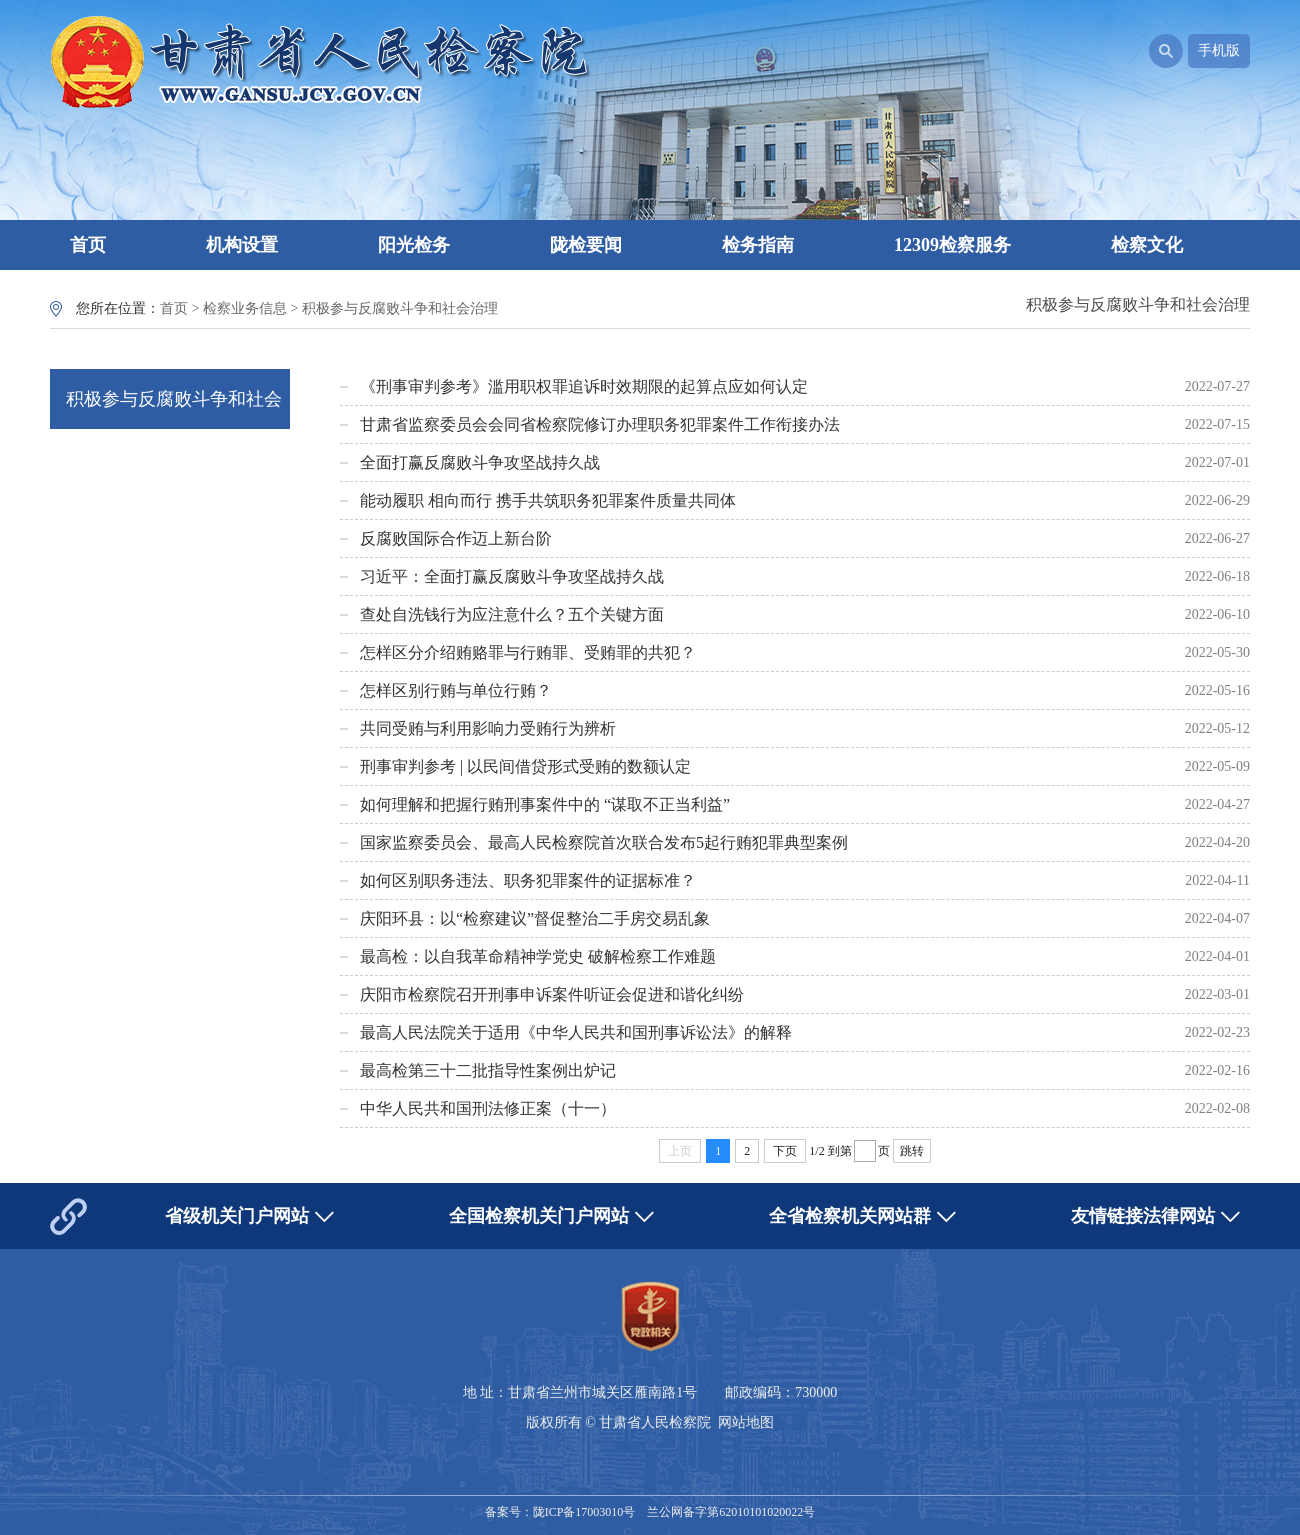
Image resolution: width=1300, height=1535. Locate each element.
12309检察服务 (952, 245)
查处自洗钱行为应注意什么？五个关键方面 (512, 614)
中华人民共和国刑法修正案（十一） (488, 1108)
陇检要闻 (586, 245)
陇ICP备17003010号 (584, 1512)
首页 (88, 245)
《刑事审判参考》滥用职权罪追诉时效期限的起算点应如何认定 (584, 386)
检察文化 (1147, 245)
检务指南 (758, 245)
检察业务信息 (245, 308)
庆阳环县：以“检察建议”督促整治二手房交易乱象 (535, 918)
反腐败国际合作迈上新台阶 (456, 538)
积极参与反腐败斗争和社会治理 (400, 308)
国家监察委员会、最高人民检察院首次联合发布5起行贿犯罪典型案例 (604, 842)
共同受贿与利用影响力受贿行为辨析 (488, 728)
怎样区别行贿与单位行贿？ (456, 690)
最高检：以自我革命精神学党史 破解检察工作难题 (538, 956)
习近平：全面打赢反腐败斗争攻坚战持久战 (512, 576)
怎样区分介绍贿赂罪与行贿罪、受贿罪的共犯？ (528, 652)
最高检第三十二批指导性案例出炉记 (488, 1070)
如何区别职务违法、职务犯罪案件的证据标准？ (528, 880)
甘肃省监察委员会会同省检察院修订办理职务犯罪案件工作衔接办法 (600, 424)
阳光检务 (414, 245)
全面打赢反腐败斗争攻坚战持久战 (480, 462)
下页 (785, 1151)
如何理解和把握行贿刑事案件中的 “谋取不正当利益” (545, 804)
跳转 (912, 1151)
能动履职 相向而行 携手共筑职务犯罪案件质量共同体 (548, 500)
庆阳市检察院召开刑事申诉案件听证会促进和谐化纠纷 (552, 994)
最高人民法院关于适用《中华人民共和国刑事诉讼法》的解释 (576, 1032)
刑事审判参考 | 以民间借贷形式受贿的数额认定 (525, 766)
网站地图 (746, 1422)
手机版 (1219, 50)
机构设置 (242, 245)
